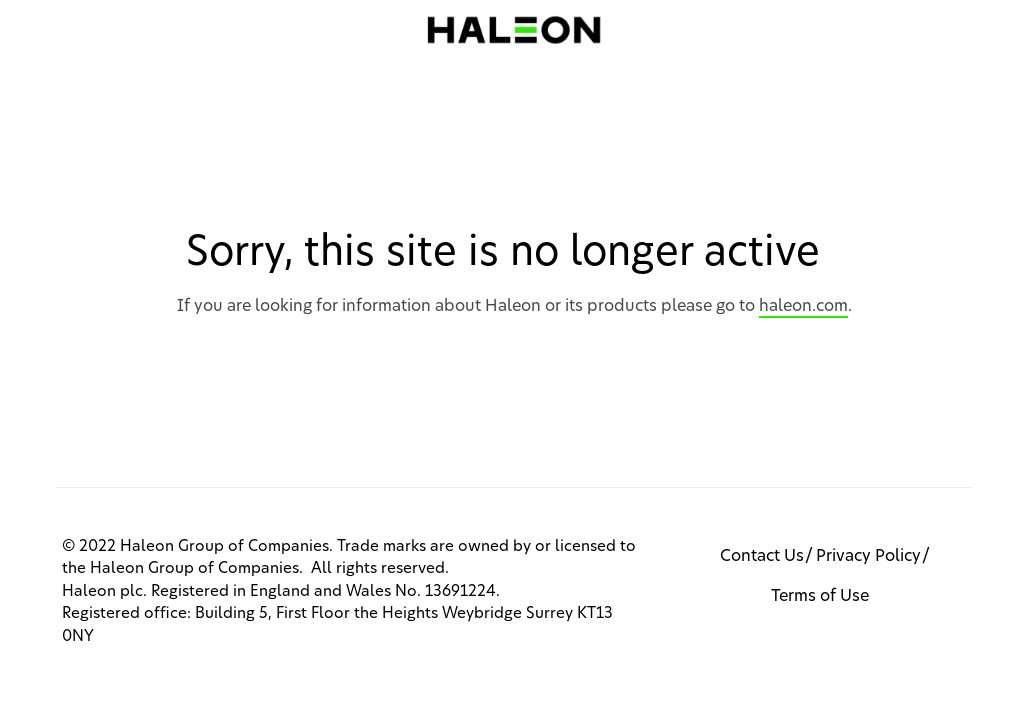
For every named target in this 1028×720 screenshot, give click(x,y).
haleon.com (803, 306)
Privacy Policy (868, 556)
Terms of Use (820, 596)
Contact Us (762, 556)
